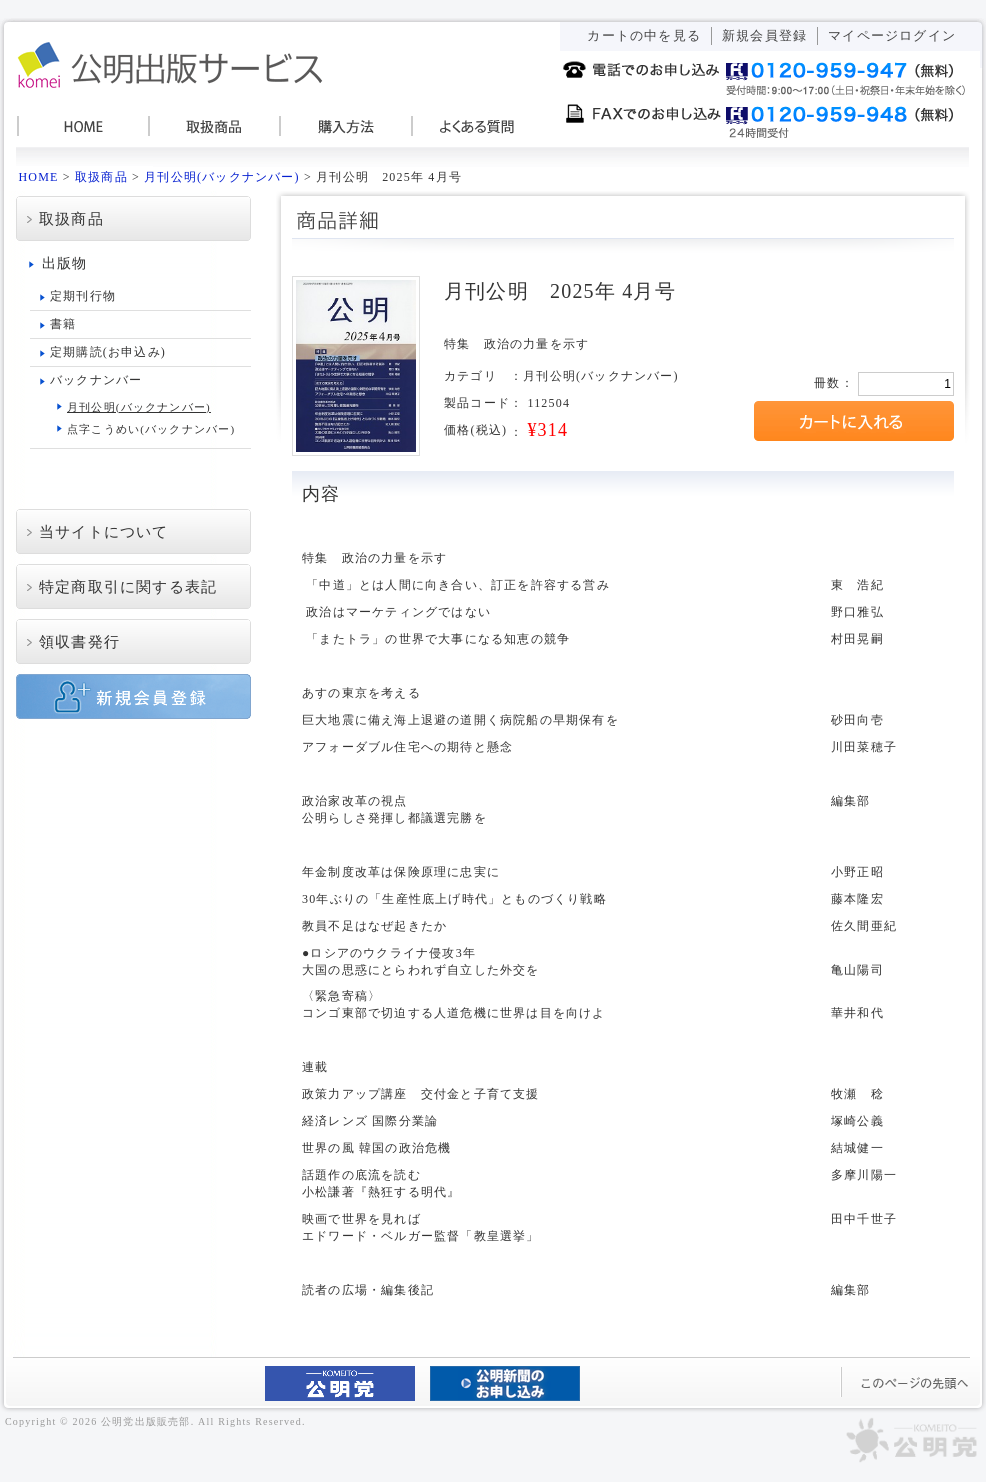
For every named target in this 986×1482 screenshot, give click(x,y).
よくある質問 (472, 126)
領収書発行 (79, 642)
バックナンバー (96, 380)
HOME (82, 126)
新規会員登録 (764, 35)
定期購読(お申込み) (108, 352)
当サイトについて (104, 532)
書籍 (63, 324)
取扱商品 (212, 126)
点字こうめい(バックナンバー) (151, 429)
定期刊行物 (83, 296)
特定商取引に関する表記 (128, 587)
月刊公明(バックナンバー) (222, 177)
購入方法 (342, 126)
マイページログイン (892, 35)
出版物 (65, 263)
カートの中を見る (644, 35)
